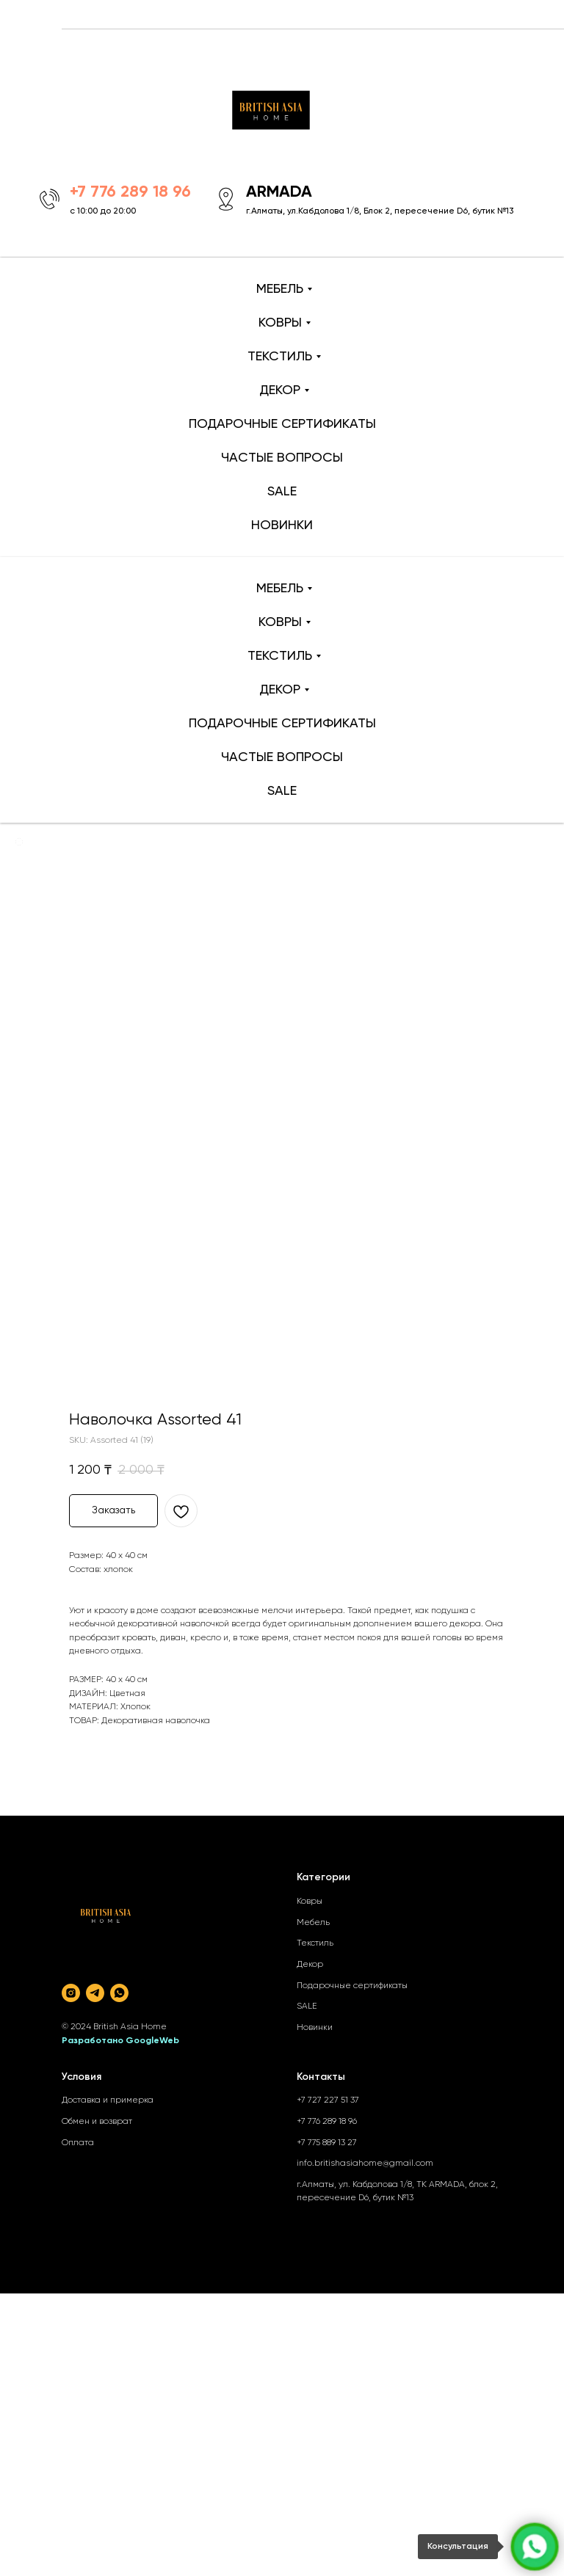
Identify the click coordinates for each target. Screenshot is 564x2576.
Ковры (309, 1901)
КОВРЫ (280, 323)
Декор (310, 1964)
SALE (282, 491)
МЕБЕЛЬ (279, 289)
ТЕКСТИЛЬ (279, 356)
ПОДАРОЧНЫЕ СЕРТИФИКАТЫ (282, 424)
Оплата (78, 2143)
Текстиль (315, 1943)
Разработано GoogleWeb (120, 2041)
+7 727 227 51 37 (328, 2100)
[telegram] (95, 1993)
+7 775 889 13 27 (327, 2143)
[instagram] (71, 1993)
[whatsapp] (119, 1993)
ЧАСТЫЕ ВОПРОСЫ (282, 458)
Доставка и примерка (107, 2100)
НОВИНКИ (282, 525)
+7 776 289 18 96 (327, 2121)
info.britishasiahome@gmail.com (365, 2163)
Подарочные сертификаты (352, 1986)
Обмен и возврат (97, 2121)
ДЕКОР (279, 390)
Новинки (315, 2027)
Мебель (313, 1922)
